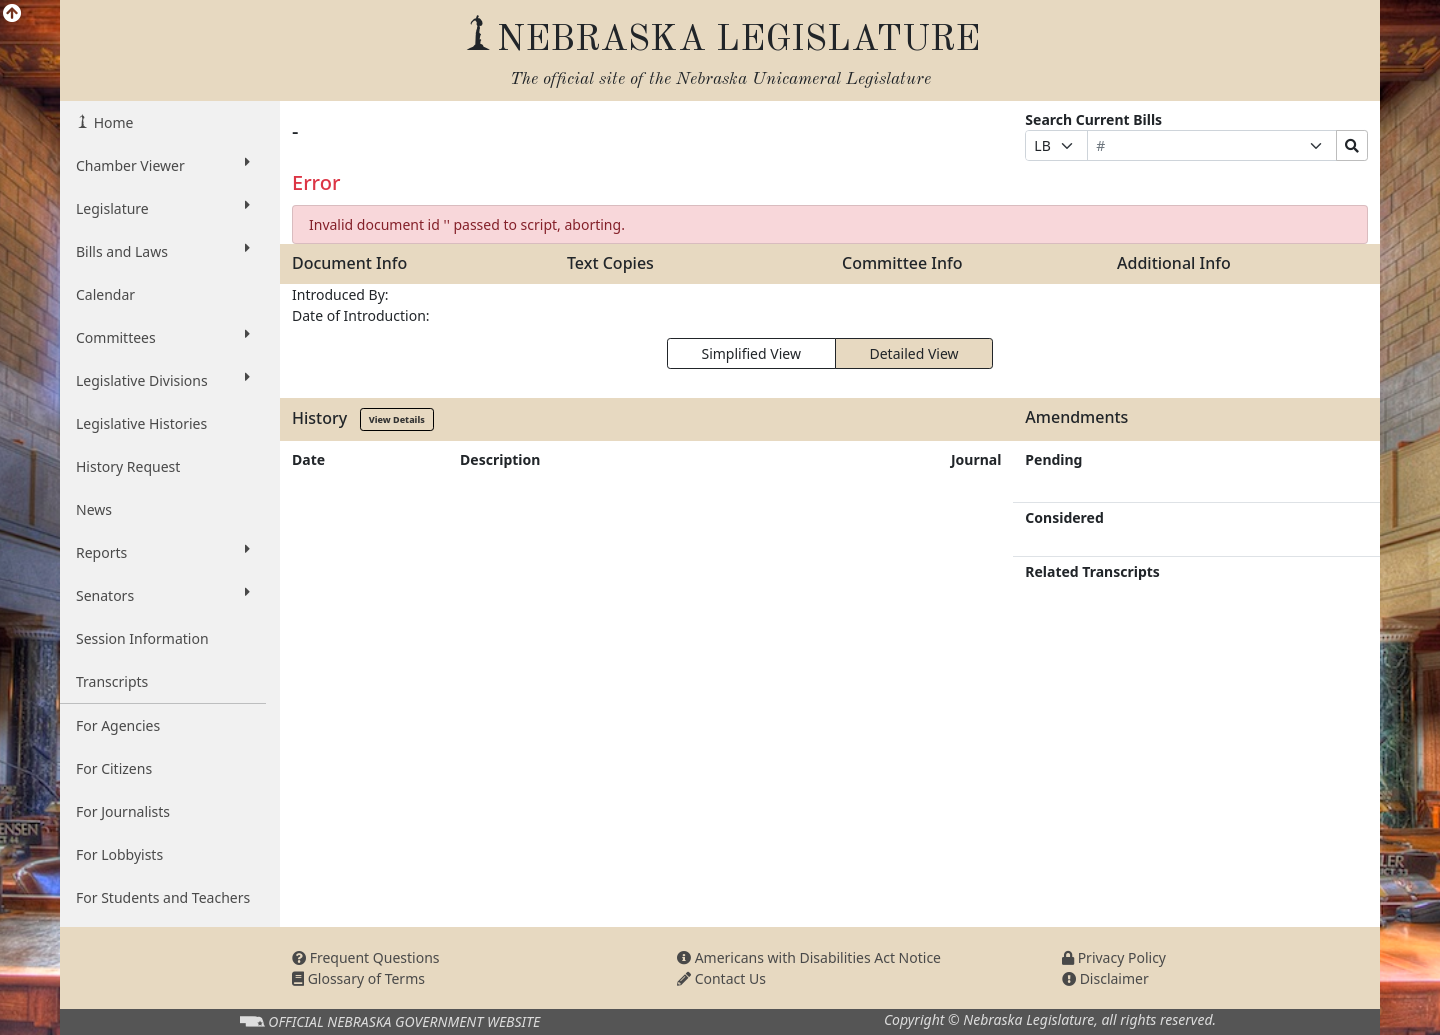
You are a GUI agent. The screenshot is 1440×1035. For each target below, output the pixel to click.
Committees (163, 337)
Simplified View (750, 353)
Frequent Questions (366, 957)
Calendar (105, 294)
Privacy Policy (1114, 957)
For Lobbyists (119, 854)
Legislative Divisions (163, 380)
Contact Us (721, 978)
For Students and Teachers (163, 897)
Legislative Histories (141, 423)
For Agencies (118, 725)
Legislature (163, 208)
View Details (397, 419)
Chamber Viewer (163, 165)
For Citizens (114, 768)
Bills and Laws (163, 251)
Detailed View (914, 353)
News (94, 509)
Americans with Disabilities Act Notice (809, 957)
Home (111, 122)
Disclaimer (1105, 978)
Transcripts (112, 681)
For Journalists (123, 811)
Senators (163, 595)
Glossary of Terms (358, 978)
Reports (163, 552)
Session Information (142, 638)
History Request (128, 466)
